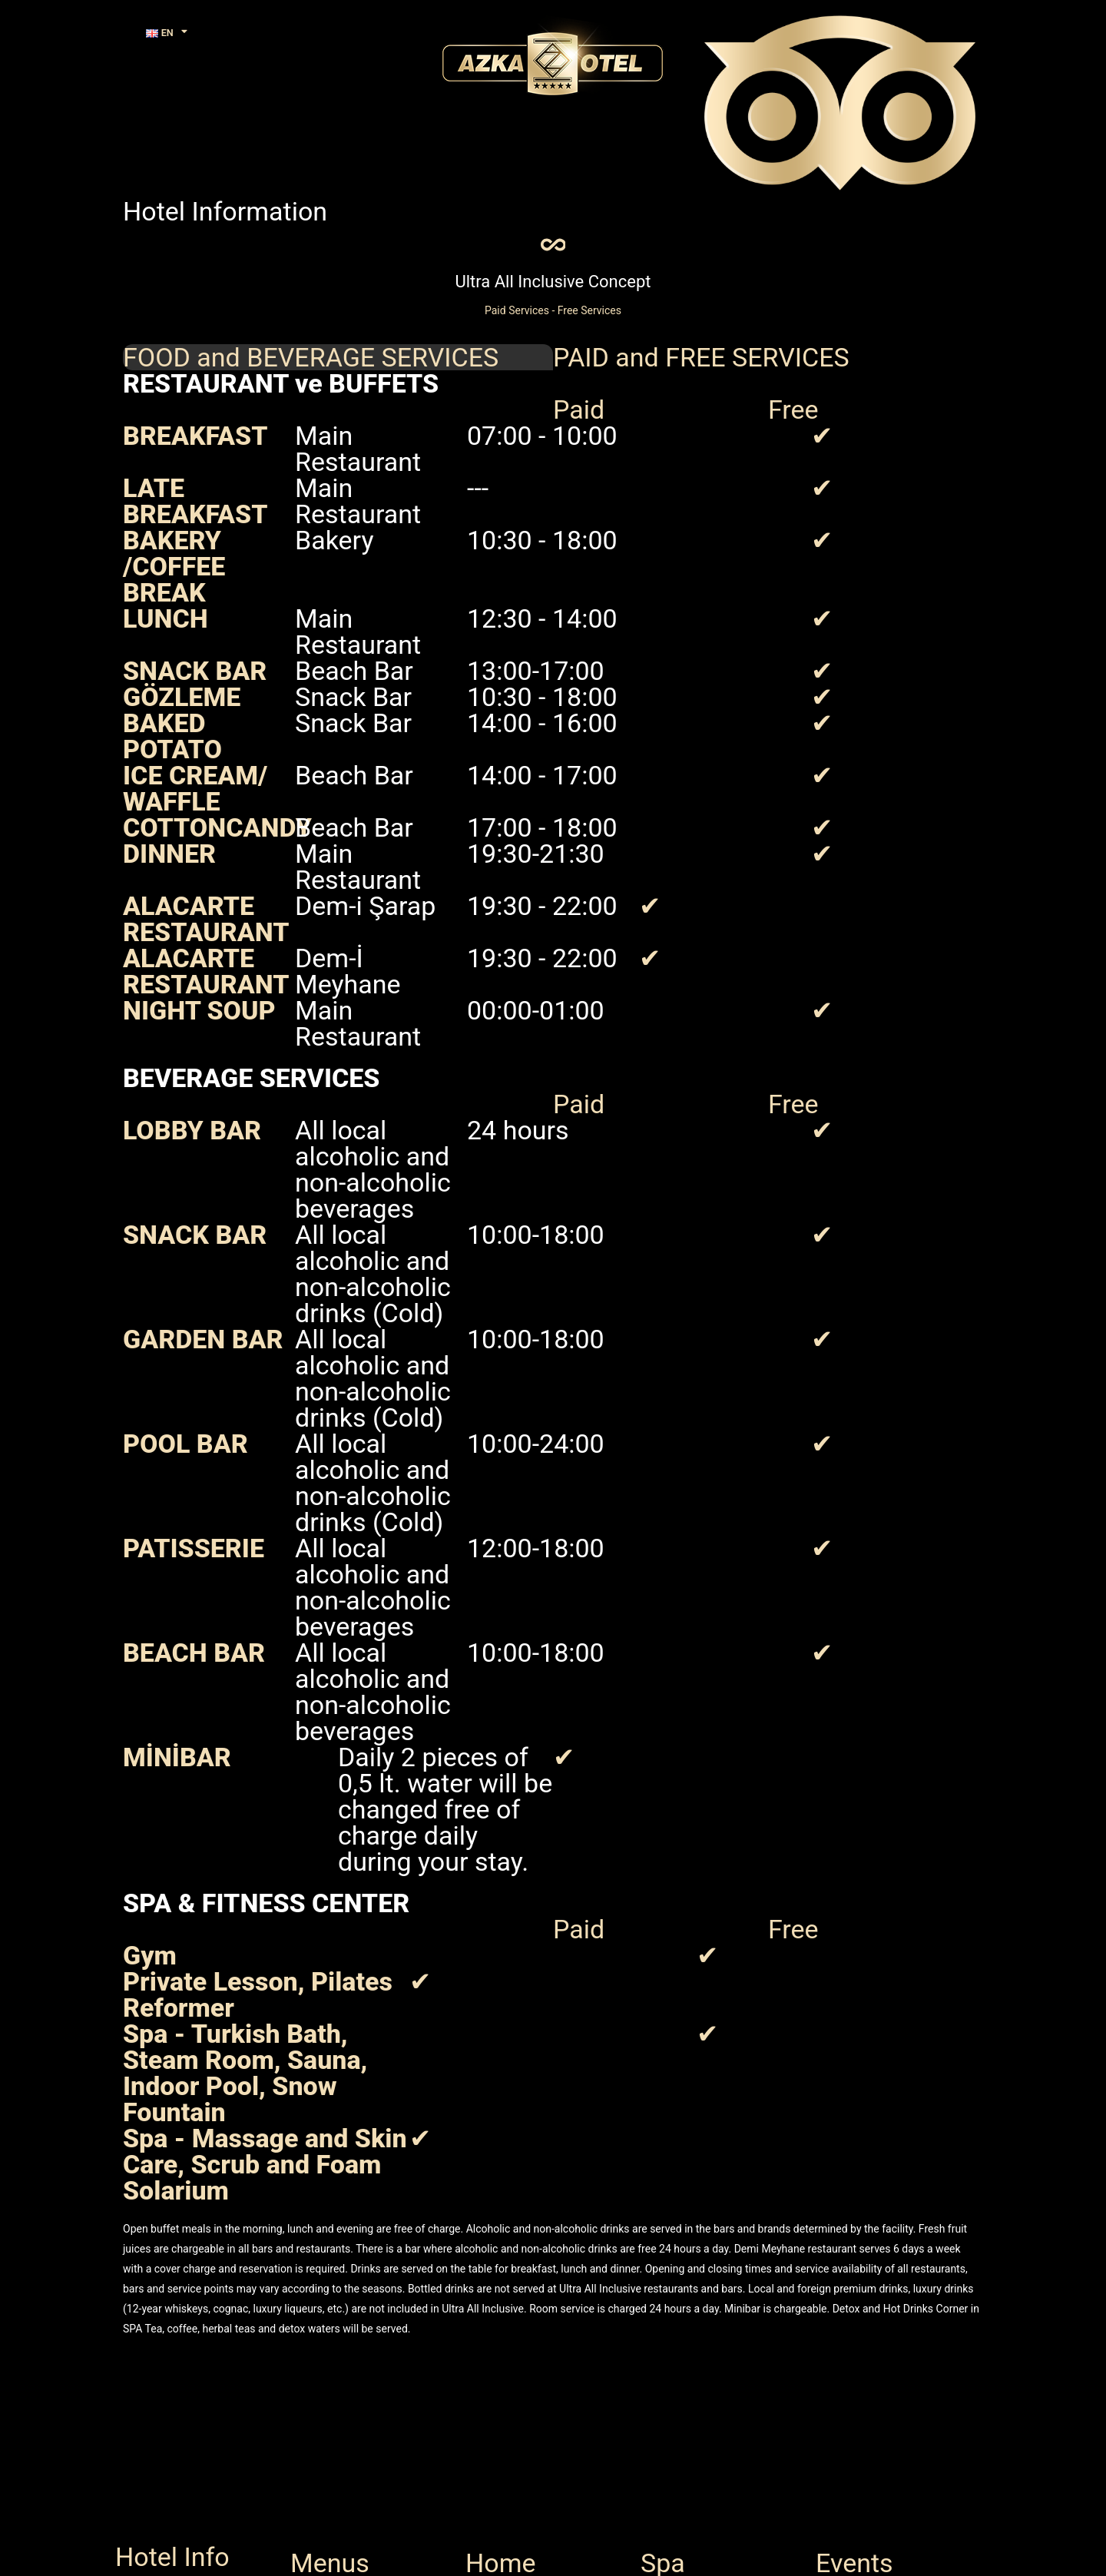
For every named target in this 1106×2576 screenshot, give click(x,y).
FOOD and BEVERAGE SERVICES (310, 370)
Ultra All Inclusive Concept (553, 294)
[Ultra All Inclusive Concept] (553, 251)
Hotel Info (172, 2556)
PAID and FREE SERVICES (701, 370)
